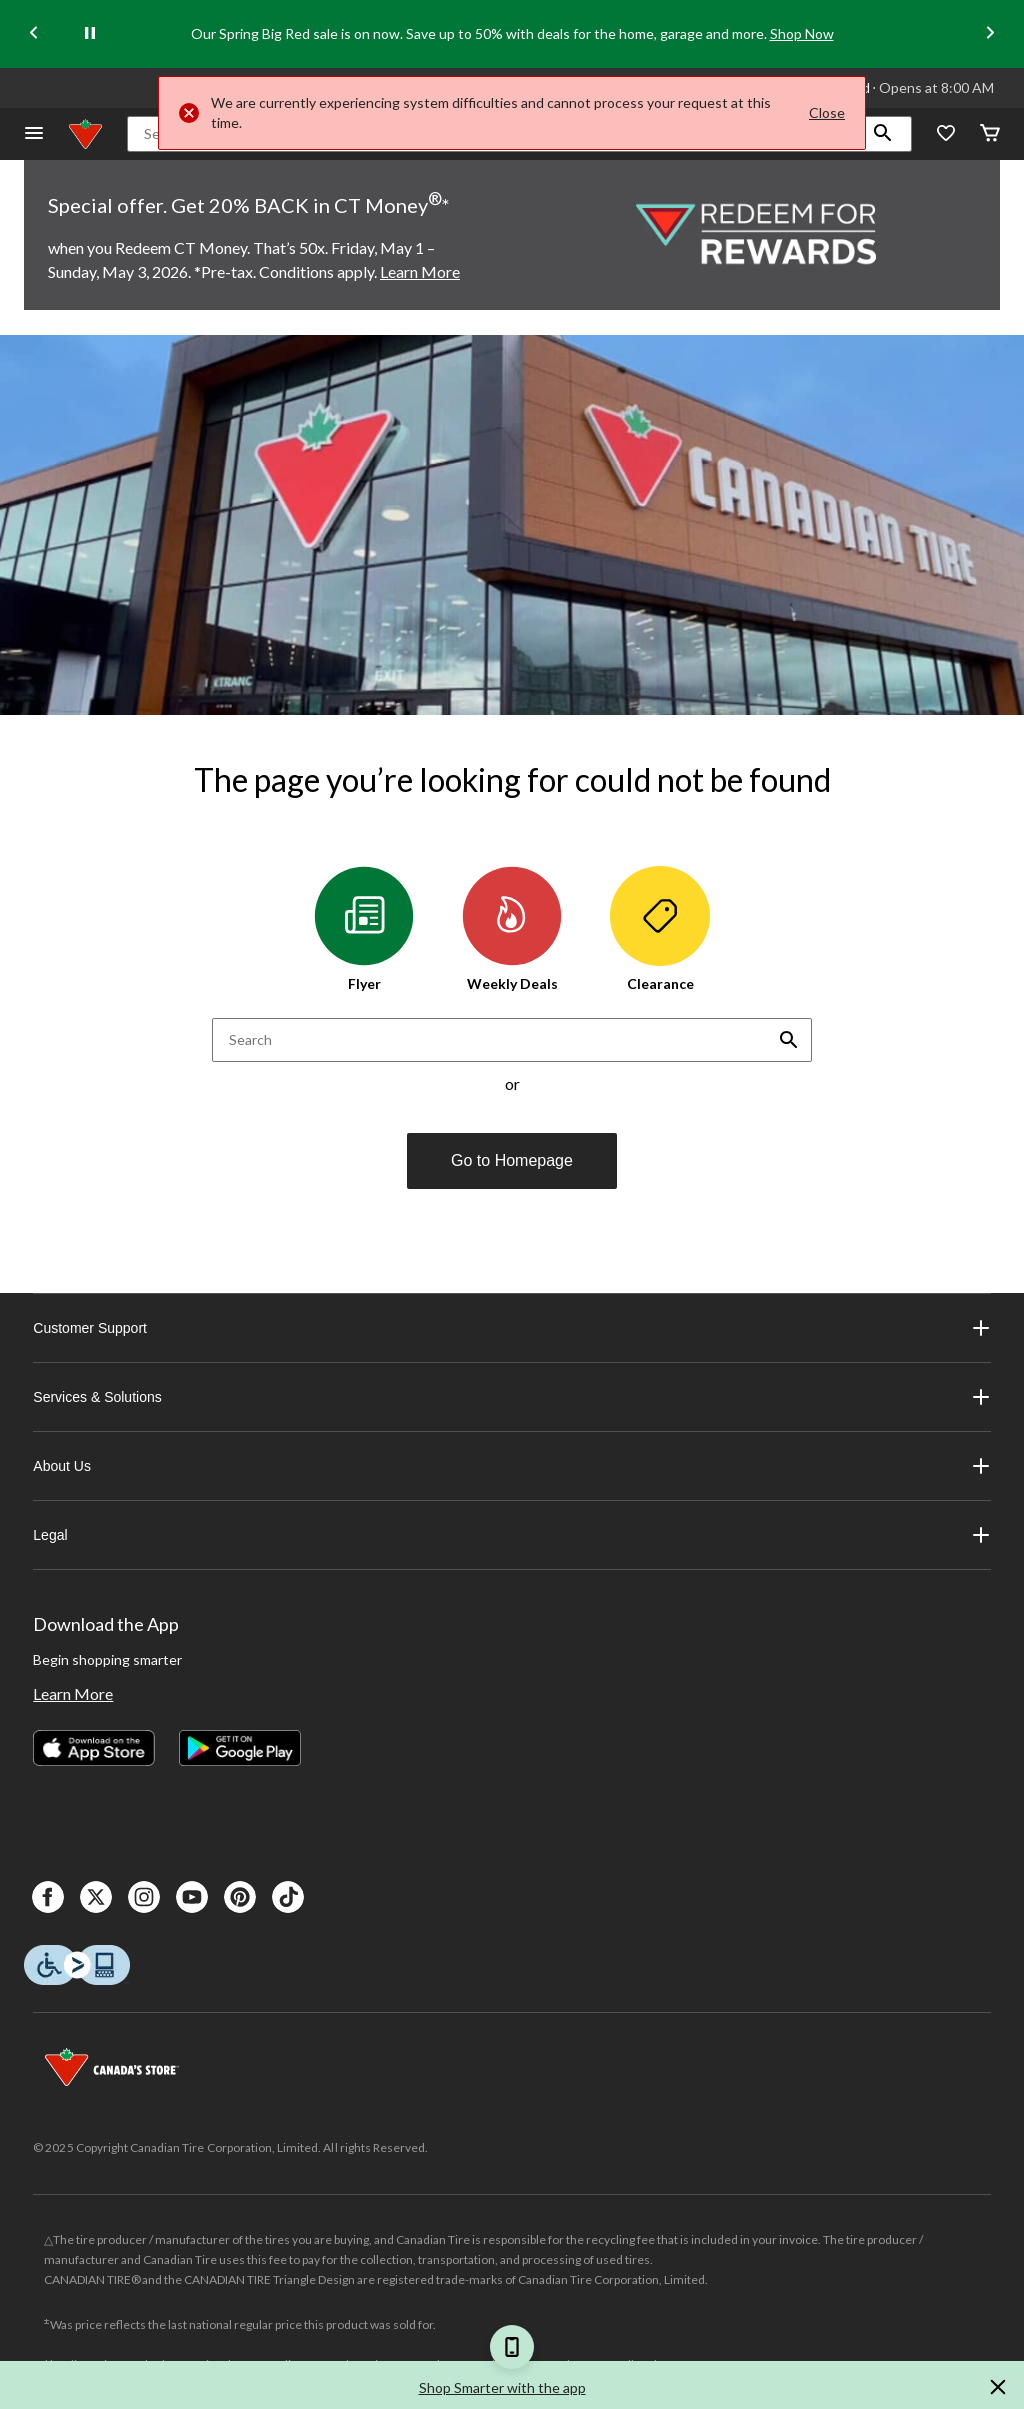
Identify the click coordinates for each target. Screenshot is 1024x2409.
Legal (511, 1535)
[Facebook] (48, 1897)
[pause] (90, 34)
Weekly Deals (512, 929)
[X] (96, 1897)
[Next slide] (990, 34)
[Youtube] (192, 1897)
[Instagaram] (144, 1897)
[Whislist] (946, 134)
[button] (883, 134)
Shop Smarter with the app (502, 2387)
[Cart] (990, 134)
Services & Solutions (511, 1397)
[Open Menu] (34, 134)
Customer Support (511, 1328)
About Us (511, 1466)
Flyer (364, 929)
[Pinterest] (240, 1897)
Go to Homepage (512, 1160)
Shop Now (802, 33)
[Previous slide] (34, 34)
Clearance (660, 929)
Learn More (73, 1693)
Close (827, 112)
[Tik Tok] (288, 1897)
